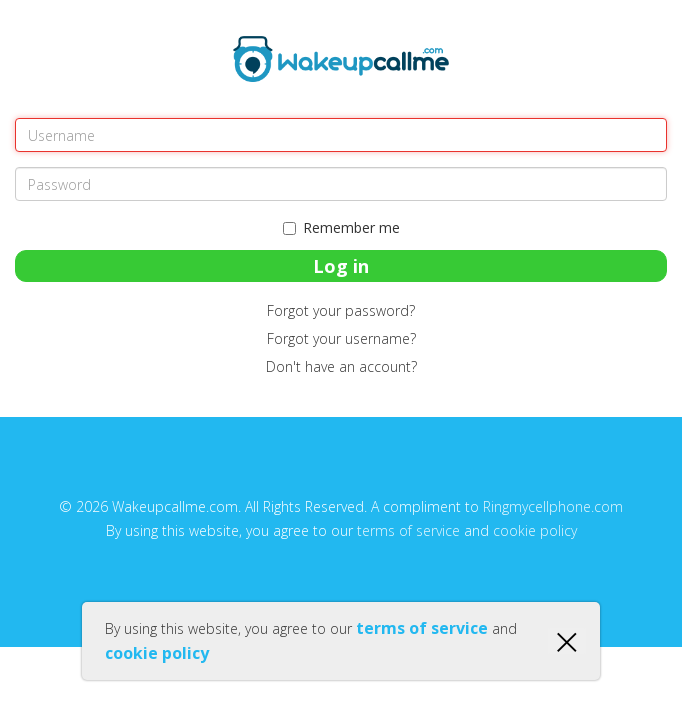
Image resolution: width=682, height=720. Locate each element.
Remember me (341, 227)
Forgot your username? (341, 338)
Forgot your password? (341, 310)
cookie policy (535, 530)
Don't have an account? (341, 366)
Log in (341, 266)
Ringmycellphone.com (553, 506)
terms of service (408, 530)
